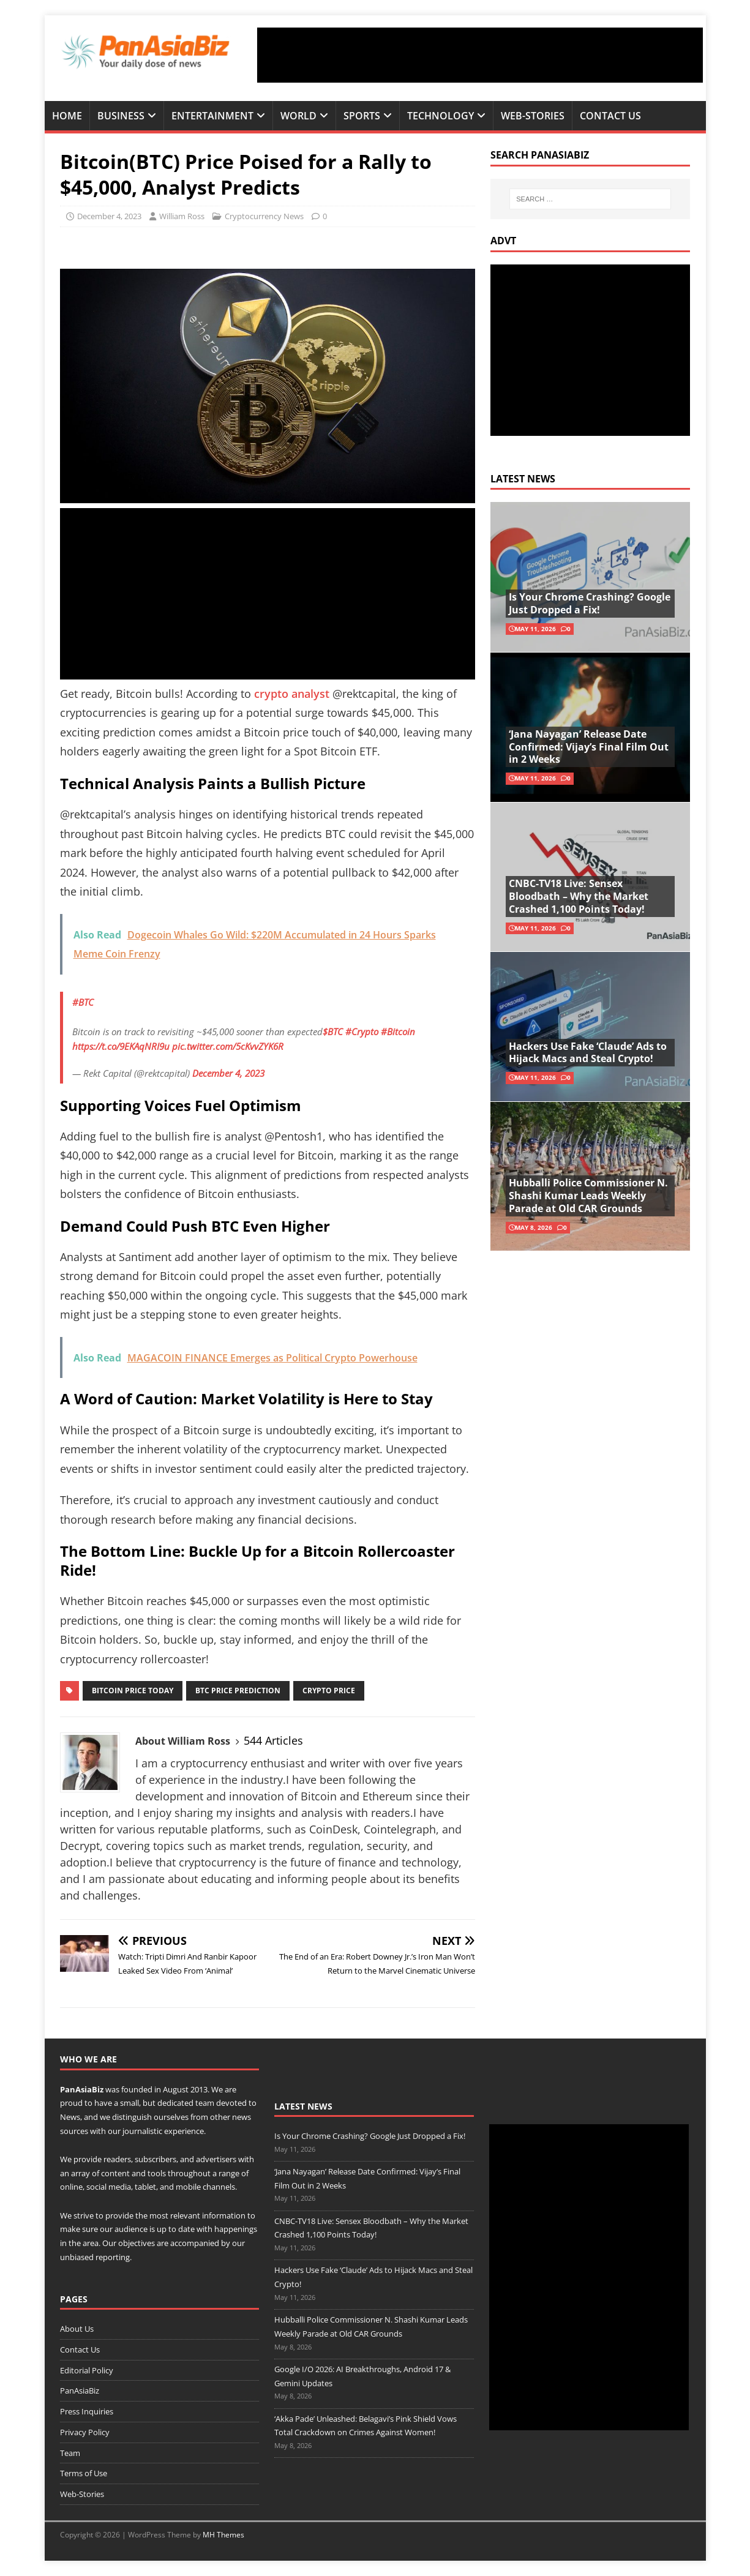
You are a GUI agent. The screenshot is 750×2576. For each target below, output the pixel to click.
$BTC (333, 1031)
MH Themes (223, 2534)
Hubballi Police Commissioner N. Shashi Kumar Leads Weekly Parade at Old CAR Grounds (588, 1195)
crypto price (328, 1690)
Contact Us (610, 115)
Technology (440, 115)
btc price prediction (237, 1690)
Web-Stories (532, 115)
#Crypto (361, 1031)
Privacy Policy (85, 2432)
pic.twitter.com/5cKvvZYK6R (227, 1046)
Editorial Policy (86, 2370)
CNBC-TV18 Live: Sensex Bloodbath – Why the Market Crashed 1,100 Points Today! (578, 896)
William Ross (181, 216)
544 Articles (273, 1740)
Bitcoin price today (132, 1690)
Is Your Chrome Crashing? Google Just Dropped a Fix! (589, 603)
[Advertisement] (480, 55)
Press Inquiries (86, 2411)
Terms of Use (83, 2473)
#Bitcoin (398, 1031)
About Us (77, 2328)
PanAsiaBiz (81, 2089)
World (298, 115)
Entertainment (212, 115)
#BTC (83, 1002)
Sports (361, 115)
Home (67, 115)
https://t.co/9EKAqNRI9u (121, 1046)
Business (120, 115)
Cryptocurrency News (264, 216)
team (204, 2102)
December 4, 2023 (109, 216)
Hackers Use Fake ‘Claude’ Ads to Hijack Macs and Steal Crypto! (588, 1052)
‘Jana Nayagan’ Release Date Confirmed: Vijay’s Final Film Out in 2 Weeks (589, 746)
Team (70, 2452)
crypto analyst (293, 693)
